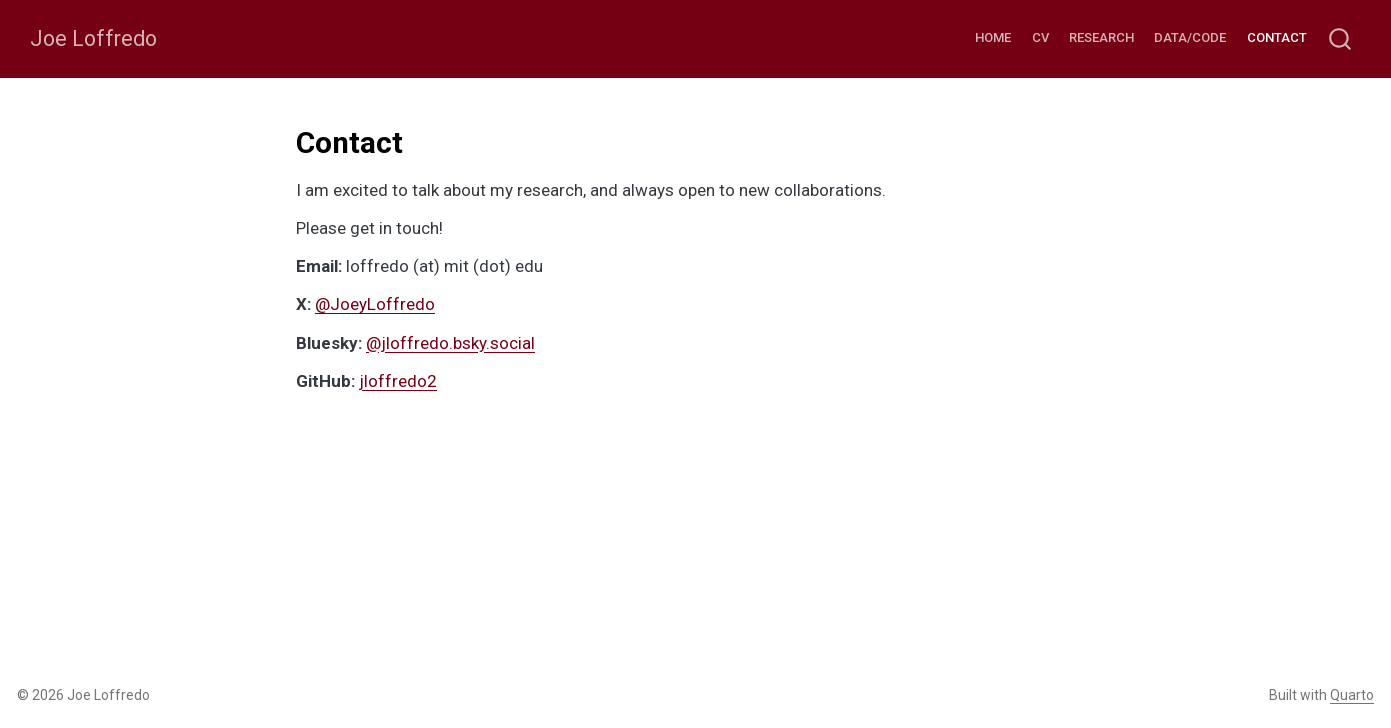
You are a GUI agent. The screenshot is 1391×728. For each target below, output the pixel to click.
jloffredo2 (398, 381)
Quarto (1352, 695)
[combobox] (1341, 39)
